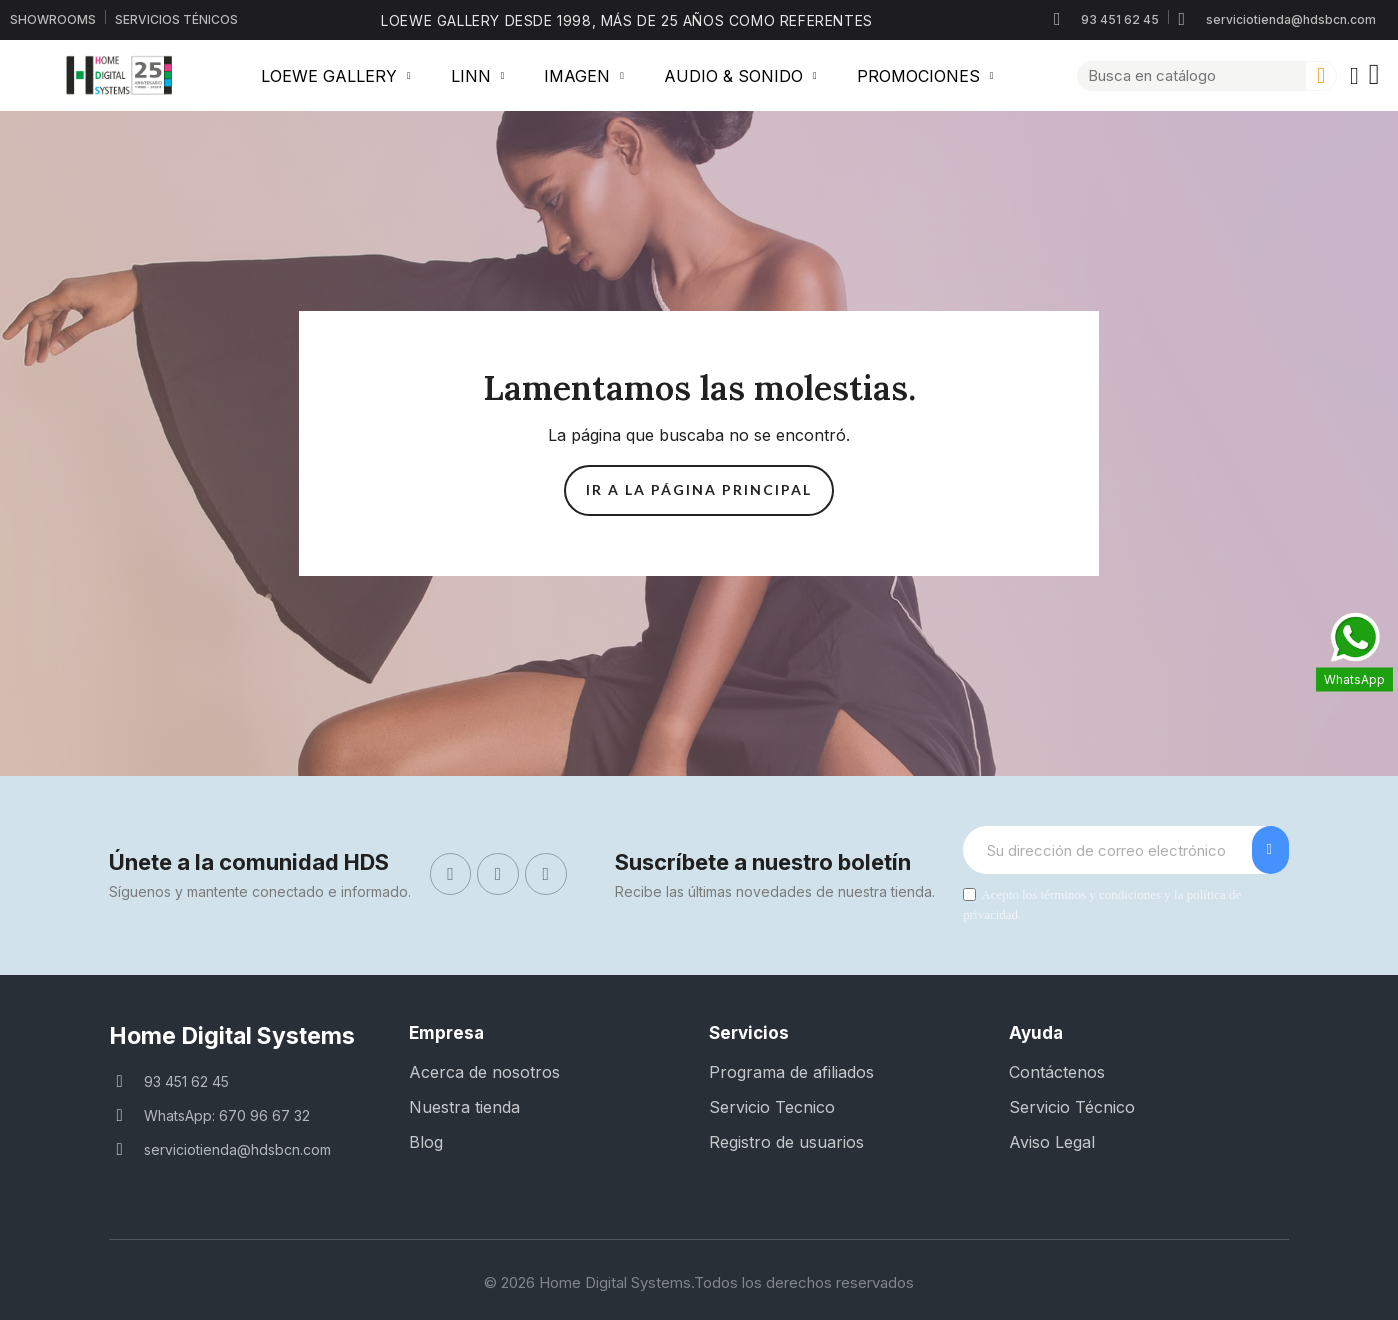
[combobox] (1182, 76)
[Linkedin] (546, 874)
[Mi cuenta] (1353, 76)
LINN (478, 76)
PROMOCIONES (925, 76)
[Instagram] (498, 874)
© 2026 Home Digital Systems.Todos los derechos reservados (699, 1282)
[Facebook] (451, 874)
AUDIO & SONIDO (740, 76)
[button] (1375, 76)
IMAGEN (584, 76)
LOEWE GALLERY (336, 76)
